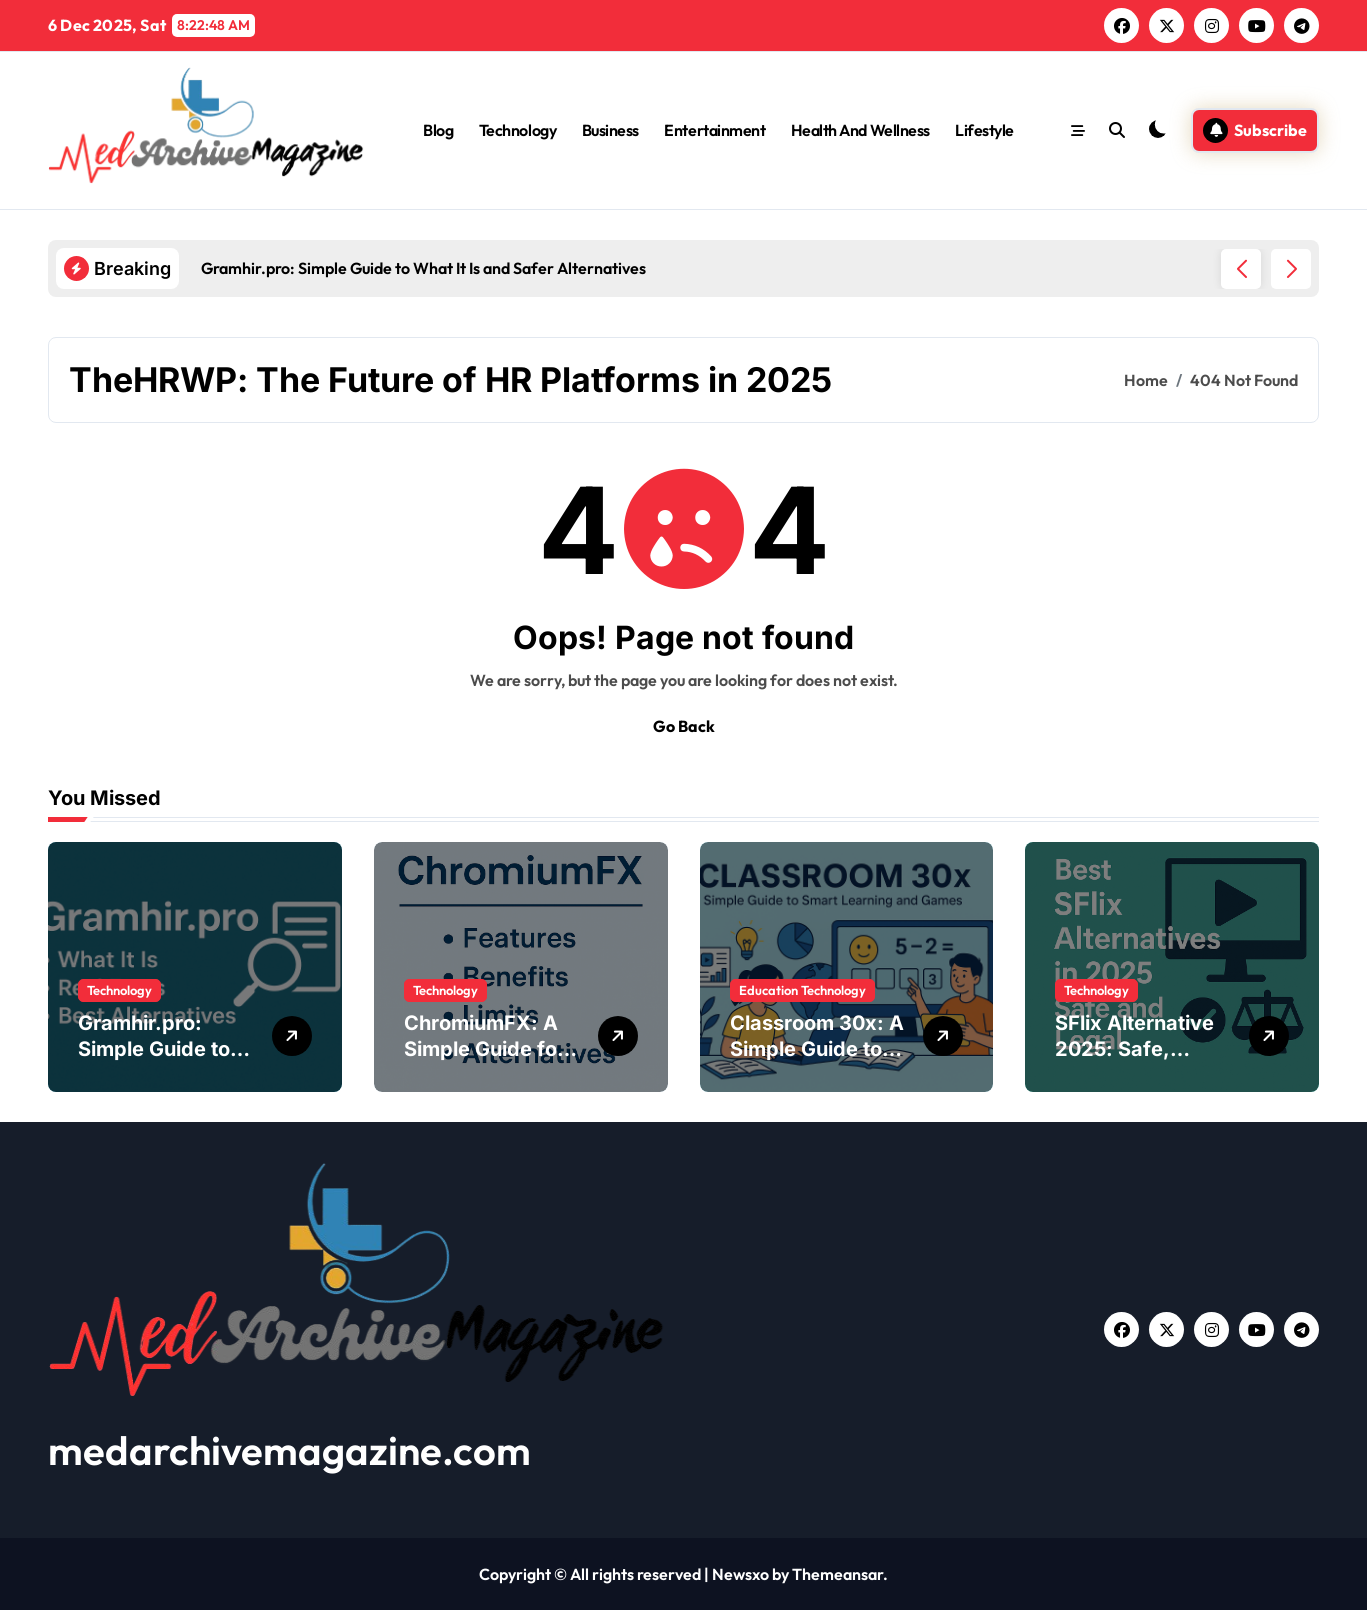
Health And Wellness (860, 130)
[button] (1291, 269)
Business (610, 130)
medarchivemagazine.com (289, 1450)
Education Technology (802, 990)
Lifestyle (984, 130)
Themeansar (837, 1574)
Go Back (684, 726)
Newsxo (740, 1574)
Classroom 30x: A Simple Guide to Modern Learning (817, 1049)
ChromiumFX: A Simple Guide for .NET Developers (485, 1049)
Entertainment (714, 130)
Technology (517, 130)
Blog (438, 130)
